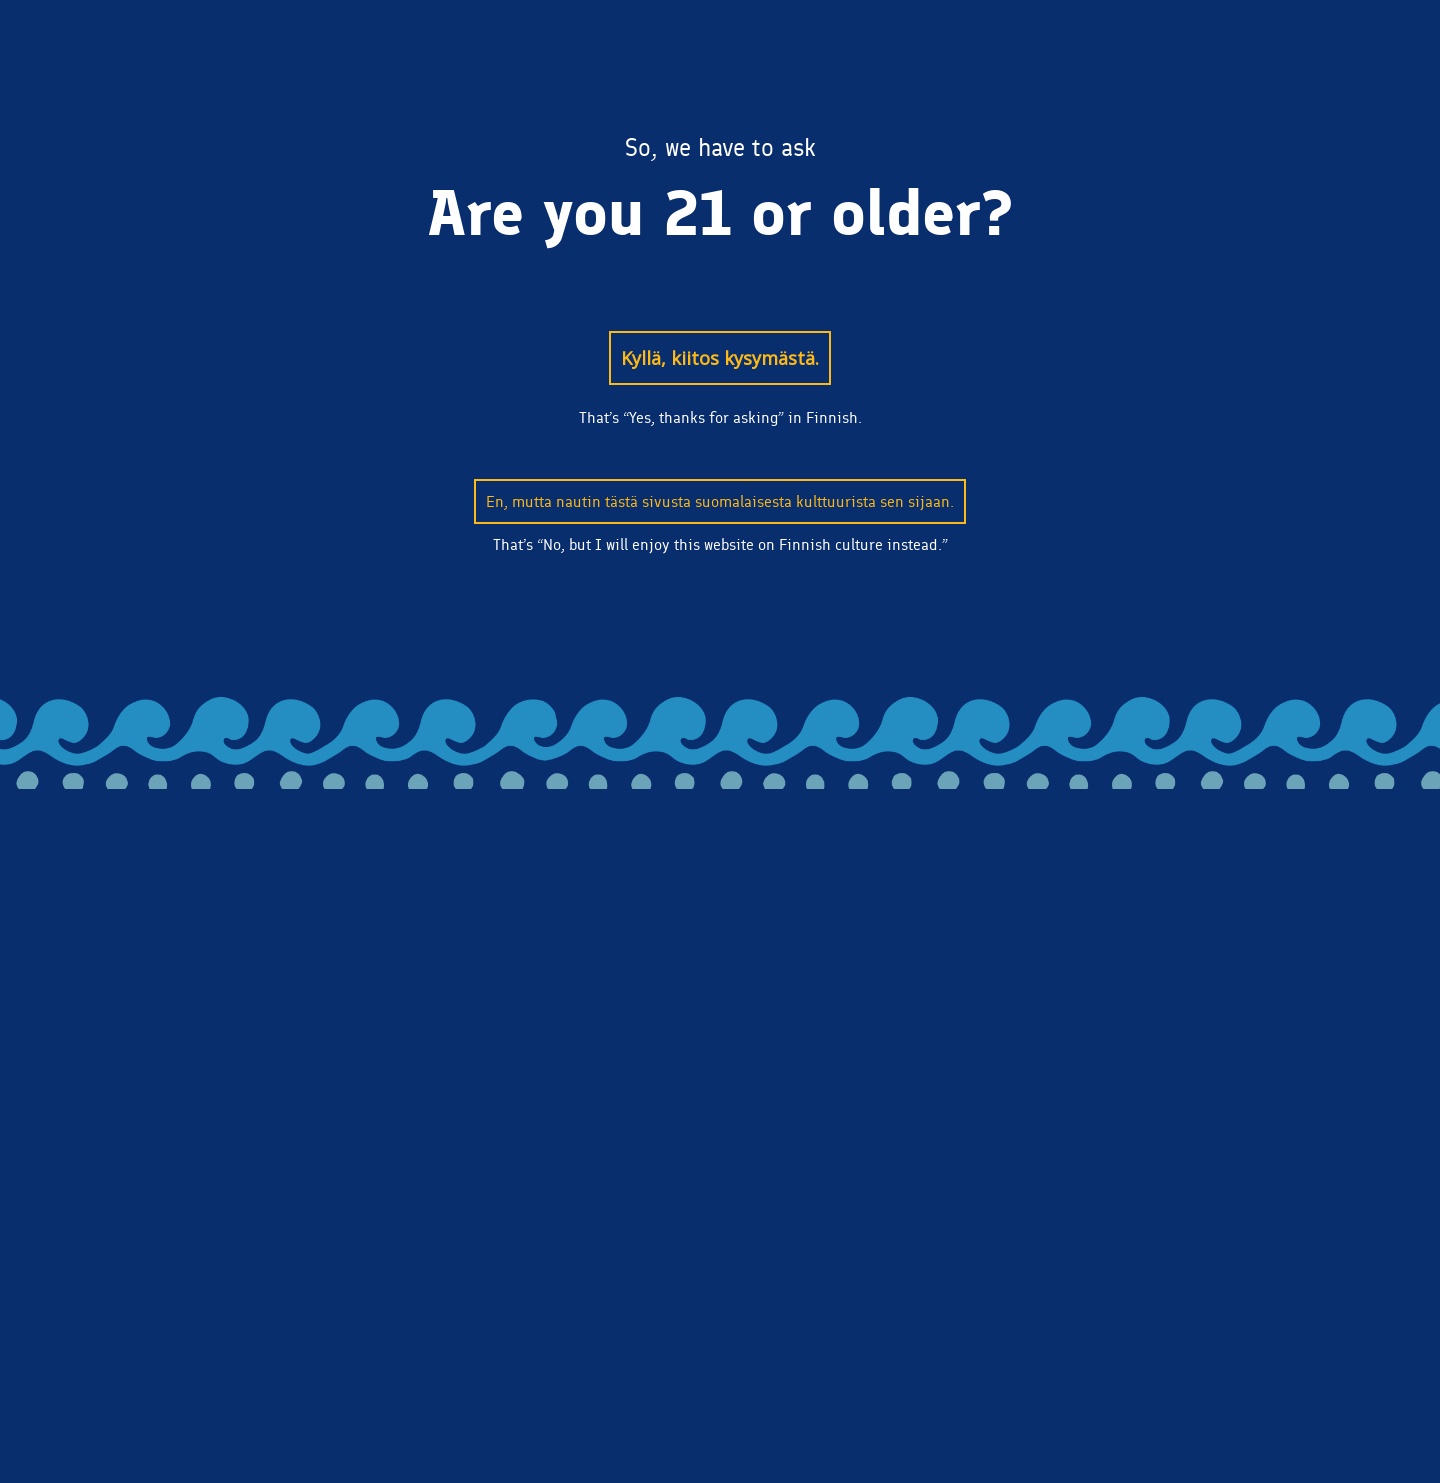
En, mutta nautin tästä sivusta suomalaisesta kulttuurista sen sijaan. (720, 501)
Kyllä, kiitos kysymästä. (720, 358)
